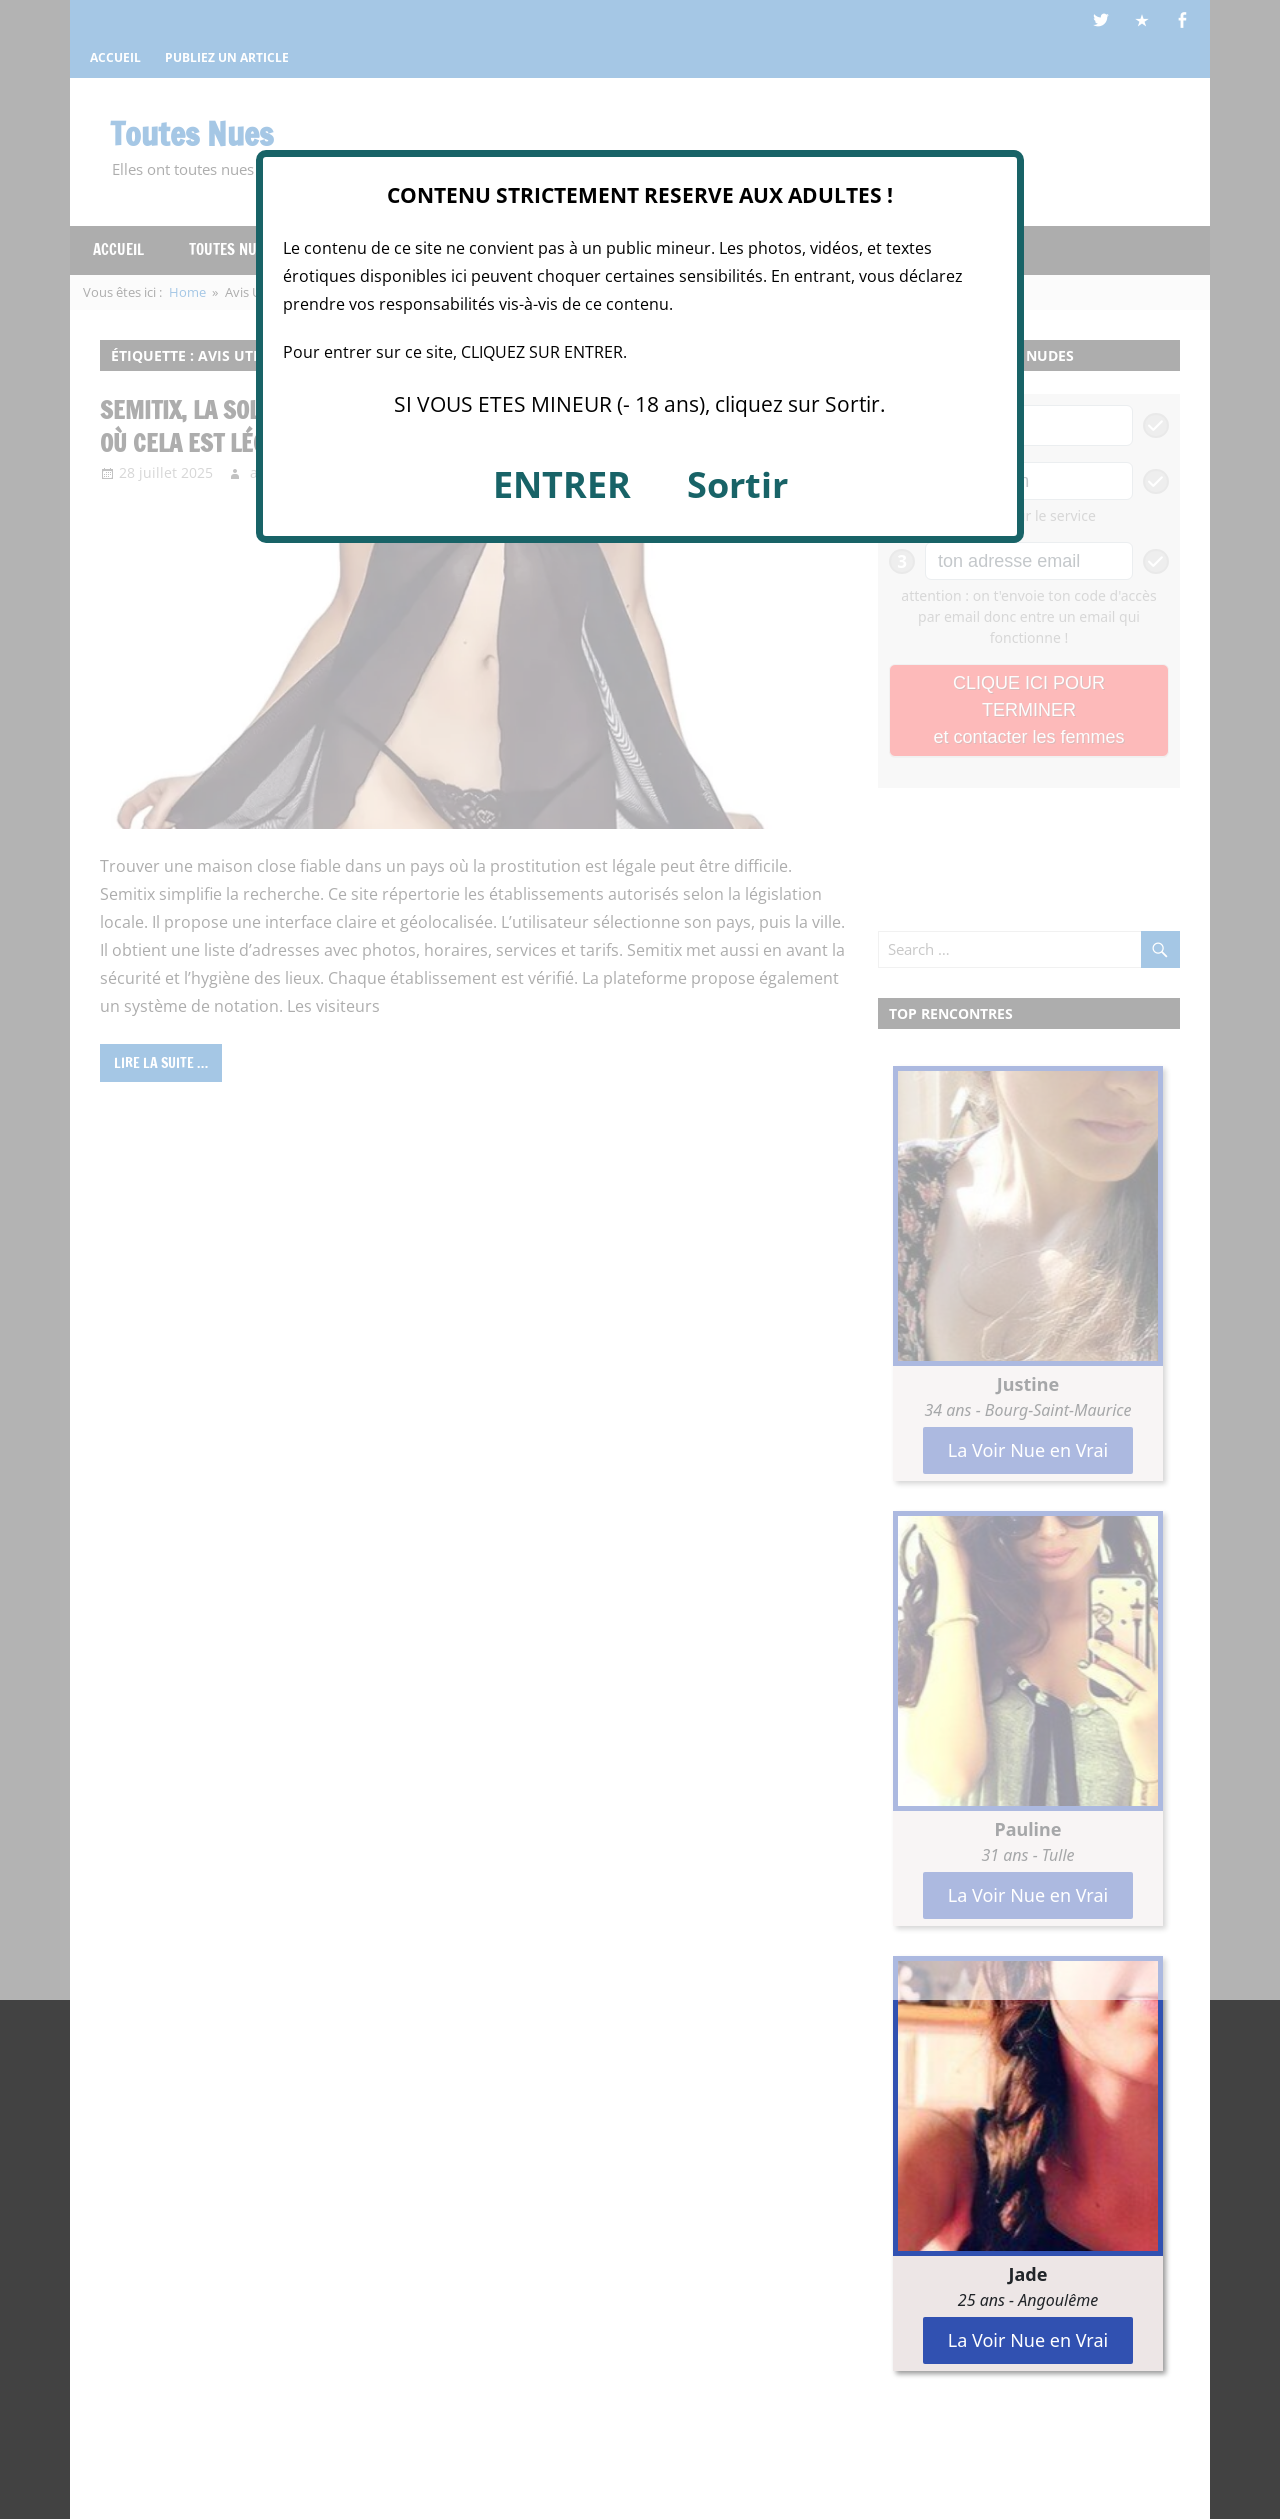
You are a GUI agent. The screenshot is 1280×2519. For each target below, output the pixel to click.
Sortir (737, 484)
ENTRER (562, 484)
